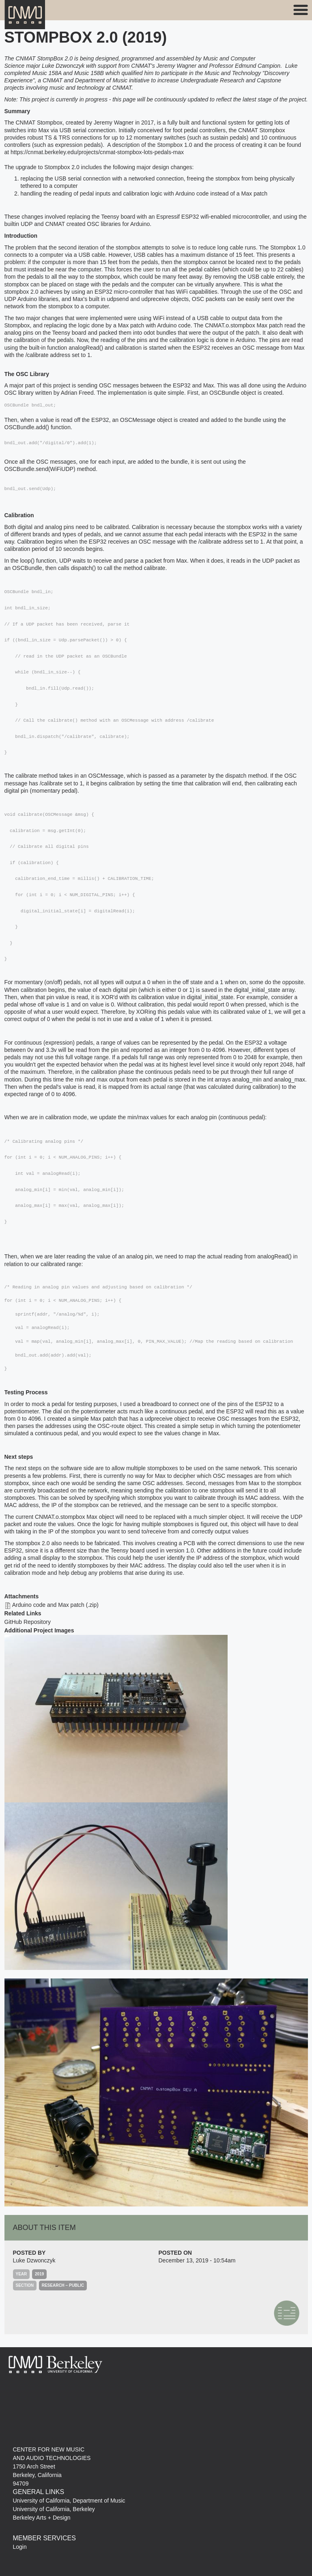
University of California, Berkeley (54, 2509)
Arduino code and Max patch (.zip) (55, 1605)
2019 (39, 2274)
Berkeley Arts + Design (42, 2517)
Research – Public (63, 2285)
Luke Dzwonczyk (34, 2260)
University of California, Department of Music (69, 2500)
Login (20, 2547)
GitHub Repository (27, 1622)
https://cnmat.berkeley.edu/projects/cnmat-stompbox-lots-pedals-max (97, 152)
